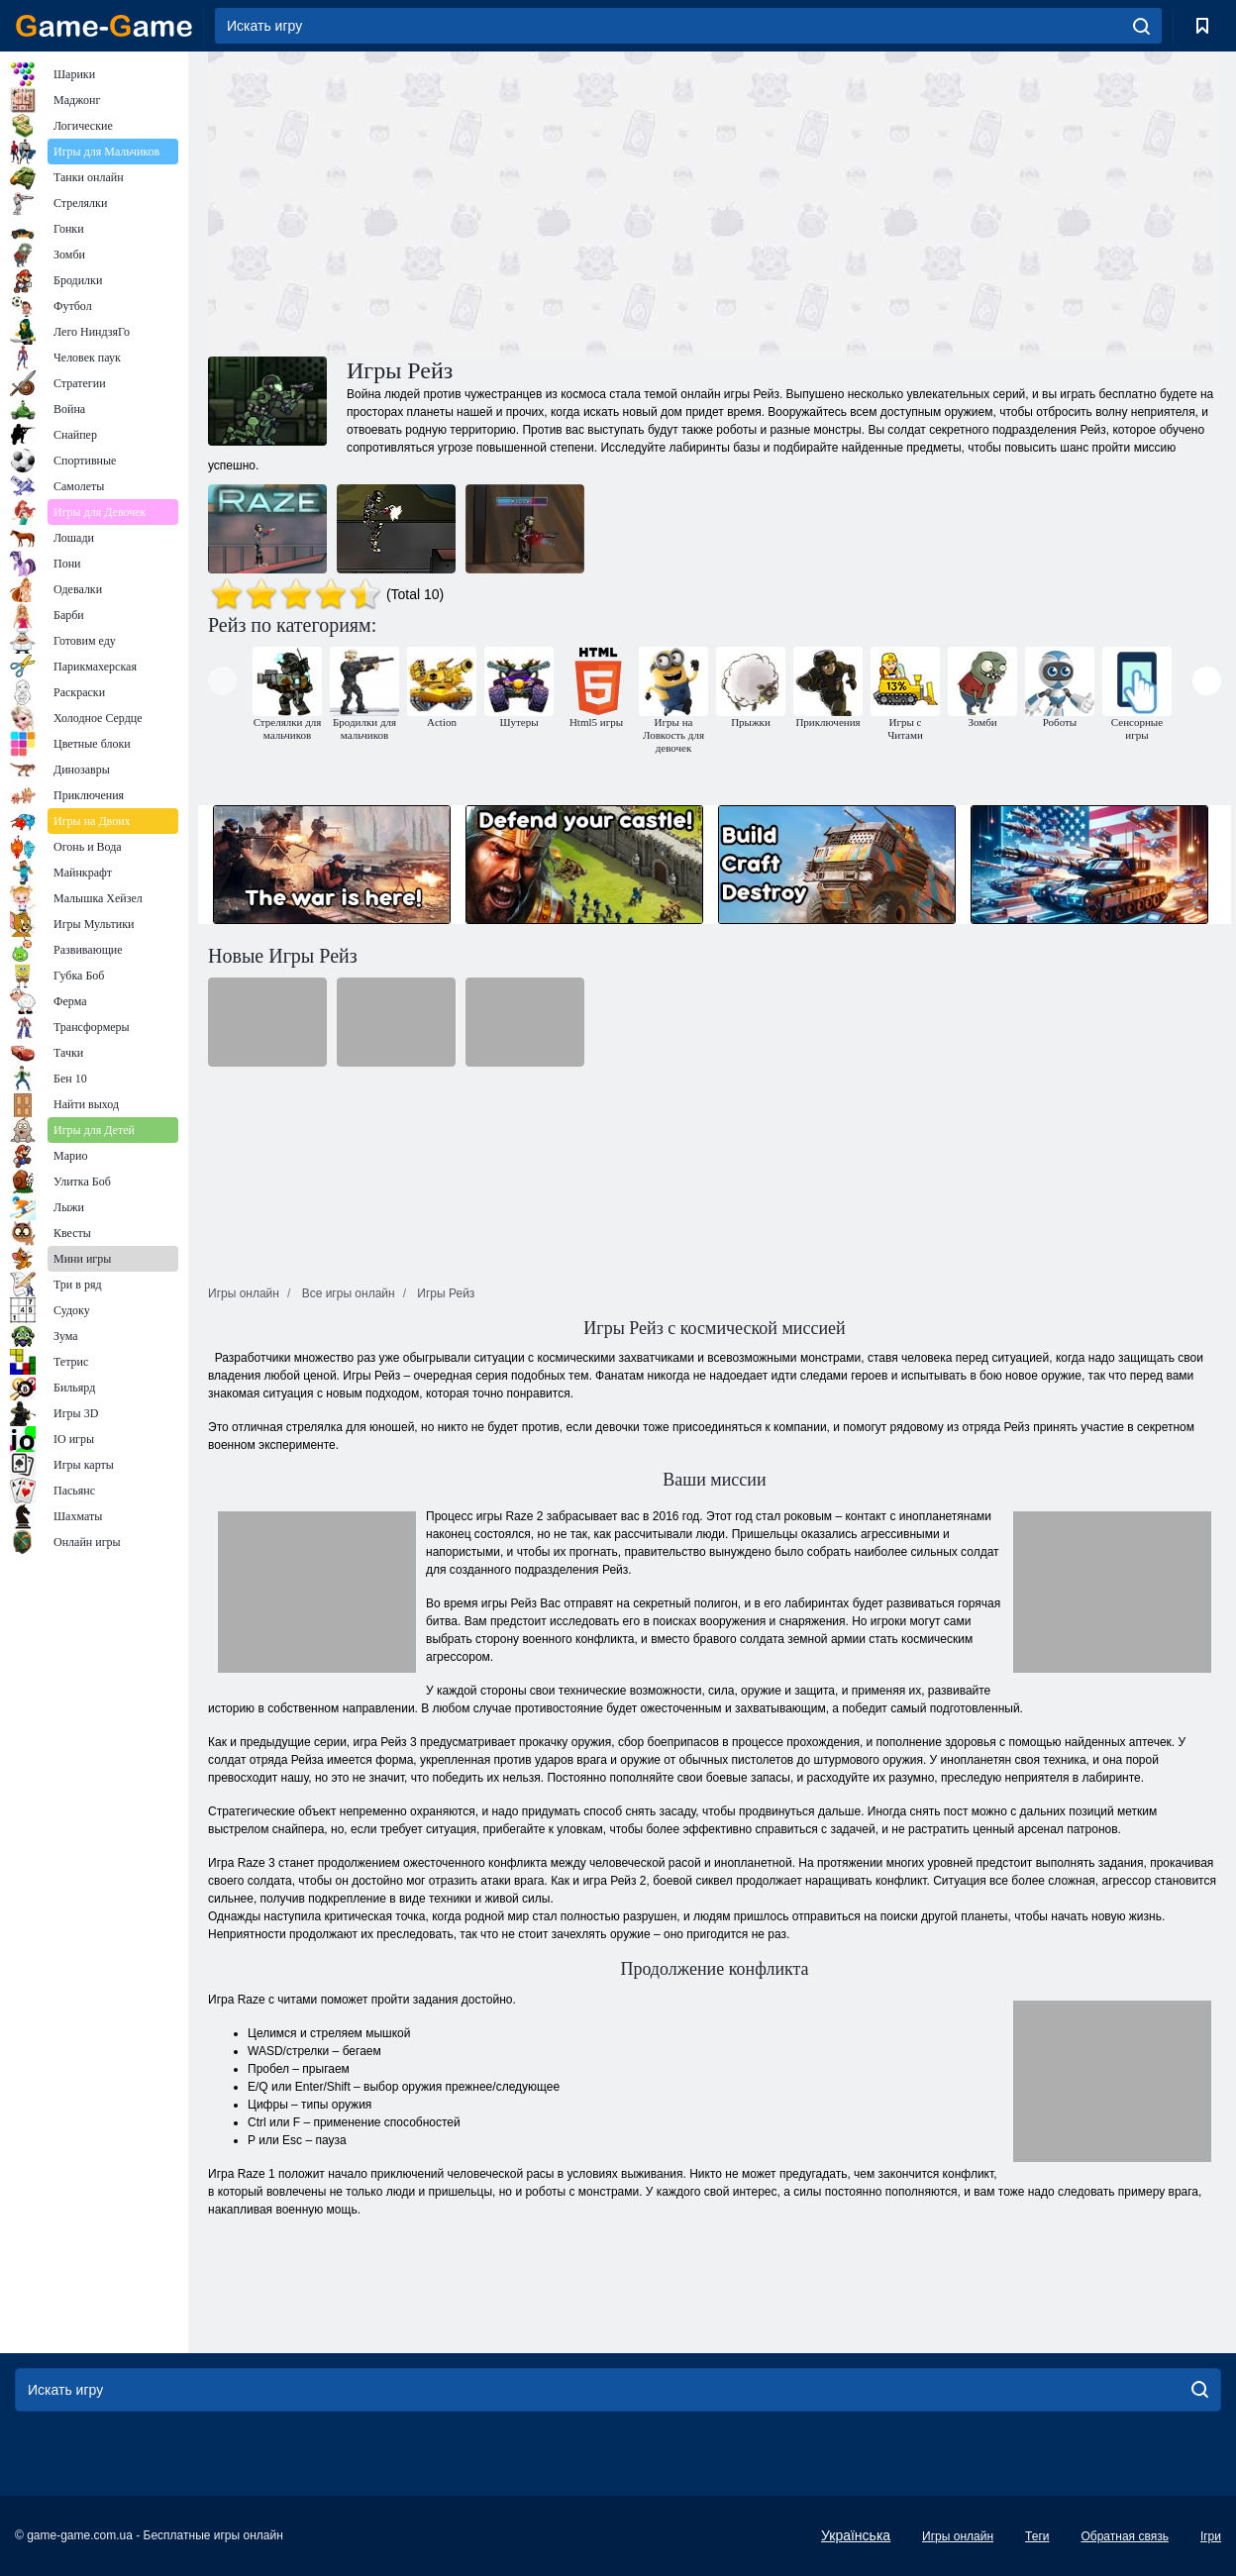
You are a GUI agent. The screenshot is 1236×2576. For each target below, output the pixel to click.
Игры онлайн (957, 2536)
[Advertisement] (461, 201)
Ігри (1210, 2536)
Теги (1037, 2536)
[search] (1141, 26)
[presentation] (222, 681)
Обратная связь (1124, 2536)
